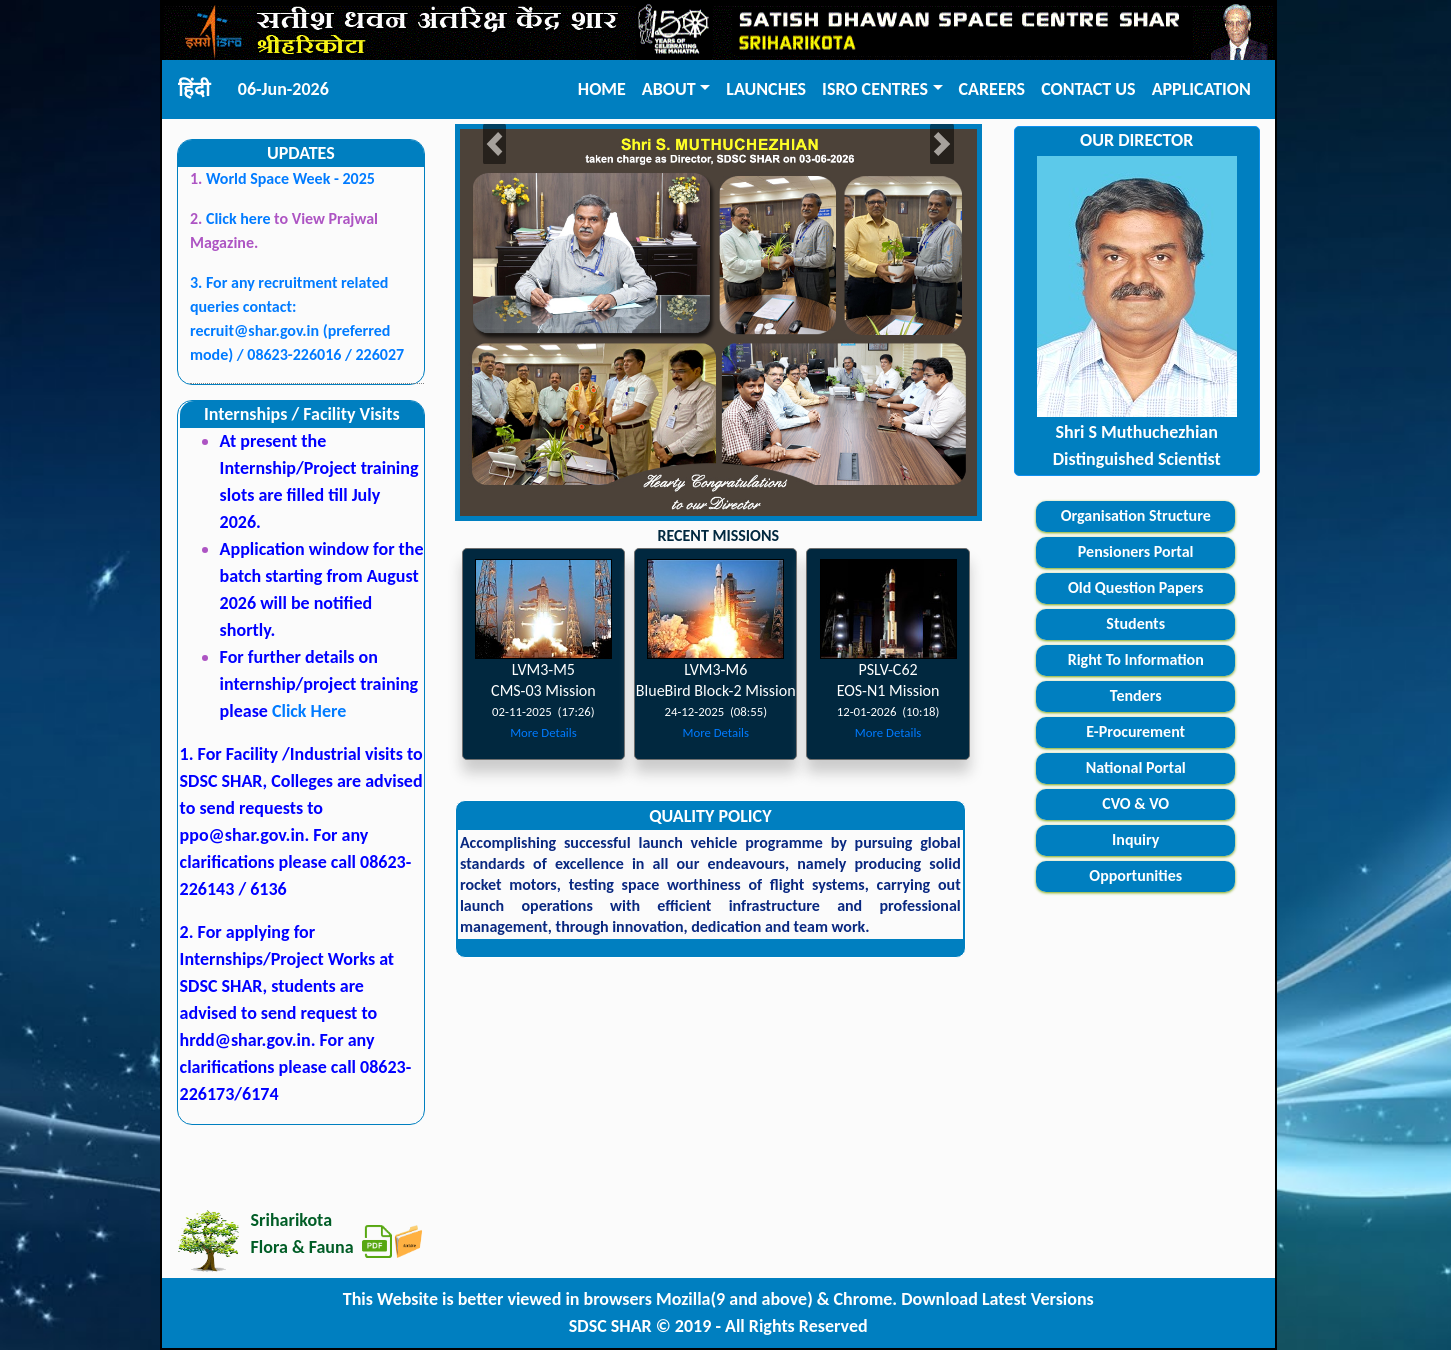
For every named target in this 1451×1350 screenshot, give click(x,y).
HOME (602, 89)
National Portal (1136, 767)
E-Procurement (1135, 731)
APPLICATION (1201, 89)
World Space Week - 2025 (290, 178)
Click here (240, 218)
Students (1135, 623)
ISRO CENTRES (875, 89)
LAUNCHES (766, 89)
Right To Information (1136, 659)
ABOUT (669, 89)
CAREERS (992, 89)
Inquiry (1135, 839)
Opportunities (1135, 875)
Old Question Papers (1136, 587)
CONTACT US (1088, 89)
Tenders (1136, 695)
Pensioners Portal (1136, 551)
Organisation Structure (1136, 515)
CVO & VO (1135, 803)
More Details (543, 732)
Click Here (309, 711)
